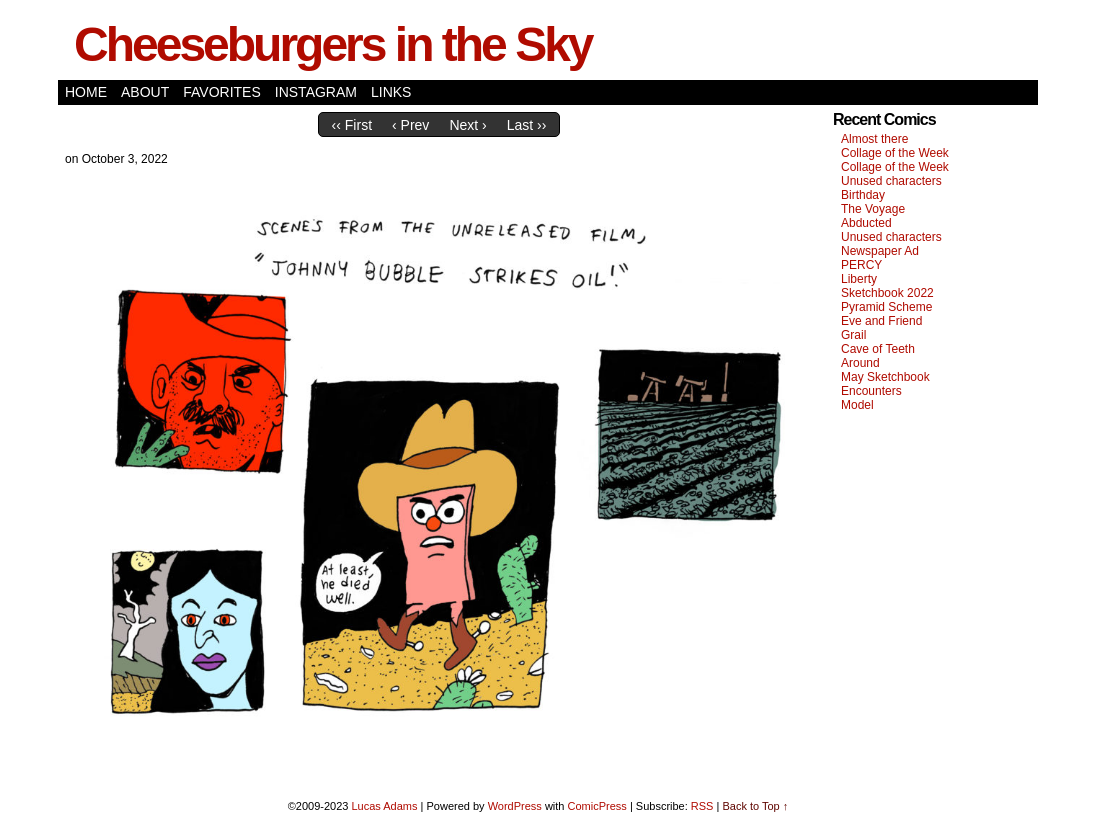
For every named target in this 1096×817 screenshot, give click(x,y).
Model (857, 405)
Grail (853, 335)
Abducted (866, 223)
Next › (467, 125)
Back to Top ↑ (755, 806)
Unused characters (891, 181)
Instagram (316, 92)
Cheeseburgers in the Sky (333, 44)
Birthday (863, 195)
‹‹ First (352, 125)
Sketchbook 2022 (887, 293)
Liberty (859, 279)
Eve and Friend (881, 321)
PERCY (861, 265)
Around (860, 363)
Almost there (874, 139)
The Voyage (873, 209)
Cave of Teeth (878, 349)
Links (391, 92)
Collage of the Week (895, 153)
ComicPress (597, 806)
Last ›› (527, 125)
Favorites (222, 92)
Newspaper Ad (880, 251)
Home (86, 92)
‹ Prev (410, 125)
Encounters (871, 391)
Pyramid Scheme (886, 307)
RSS (702, 806)
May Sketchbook (885, 377)
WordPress (515, 806)
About (145, 92)
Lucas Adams (384, 806)
